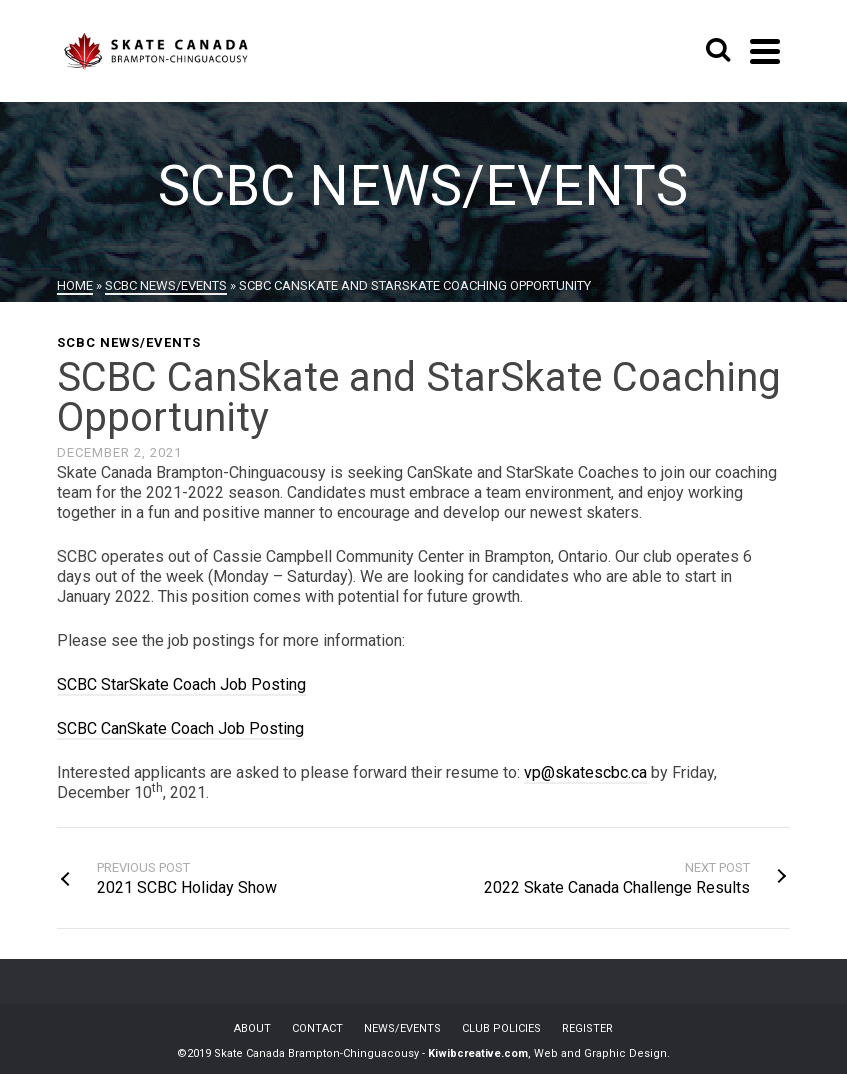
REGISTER (587, 1028)
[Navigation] (765, 51)
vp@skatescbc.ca (585, 772)
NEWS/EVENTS (402, 1028)
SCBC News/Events (129, 342)
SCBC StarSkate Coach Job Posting (181, 684)
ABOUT (252, 1028)
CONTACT (317, 1028)
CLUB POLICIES (501, 1028)
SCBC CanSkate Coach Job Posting (180, 728)
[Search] (718, 51)
